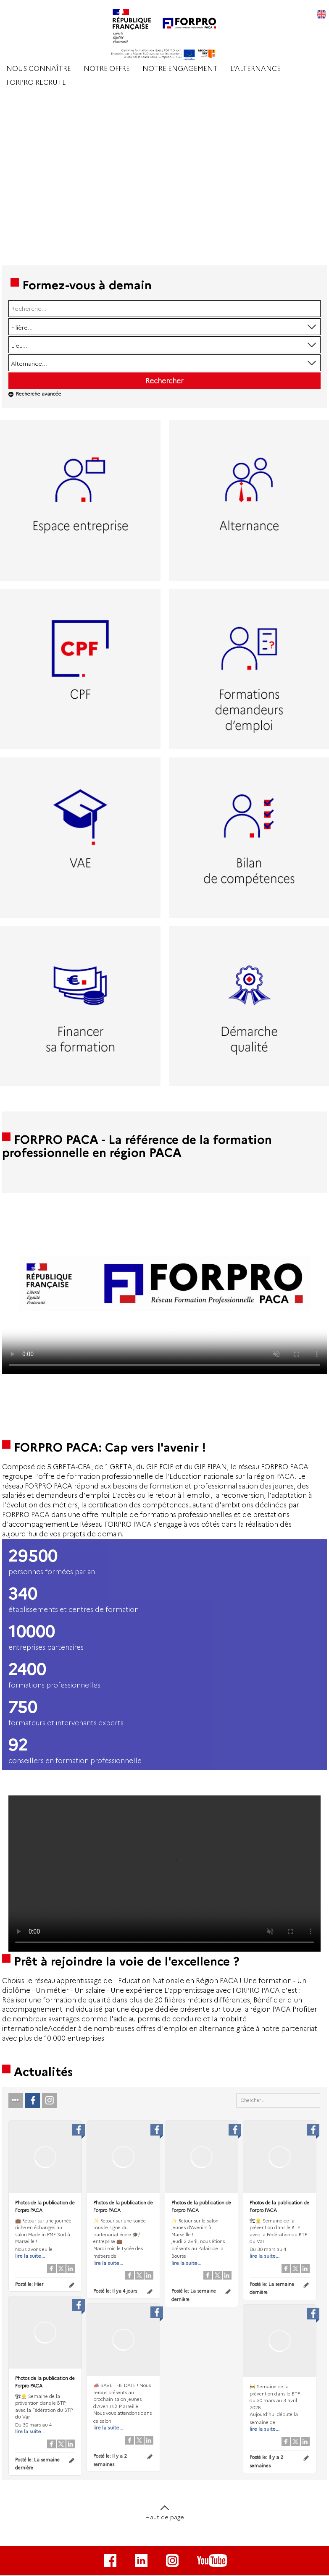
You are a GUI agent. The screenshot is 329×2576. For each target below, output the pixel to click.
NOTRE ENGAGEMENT (180, 69)
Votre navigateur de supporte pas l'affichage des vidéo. (164, 1283)
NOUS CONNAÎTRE (38, 69)
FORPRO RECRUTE (36, 82)
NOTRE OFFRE (107, 69)
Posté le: (29, 2284)
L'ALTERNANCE (255, 69)
